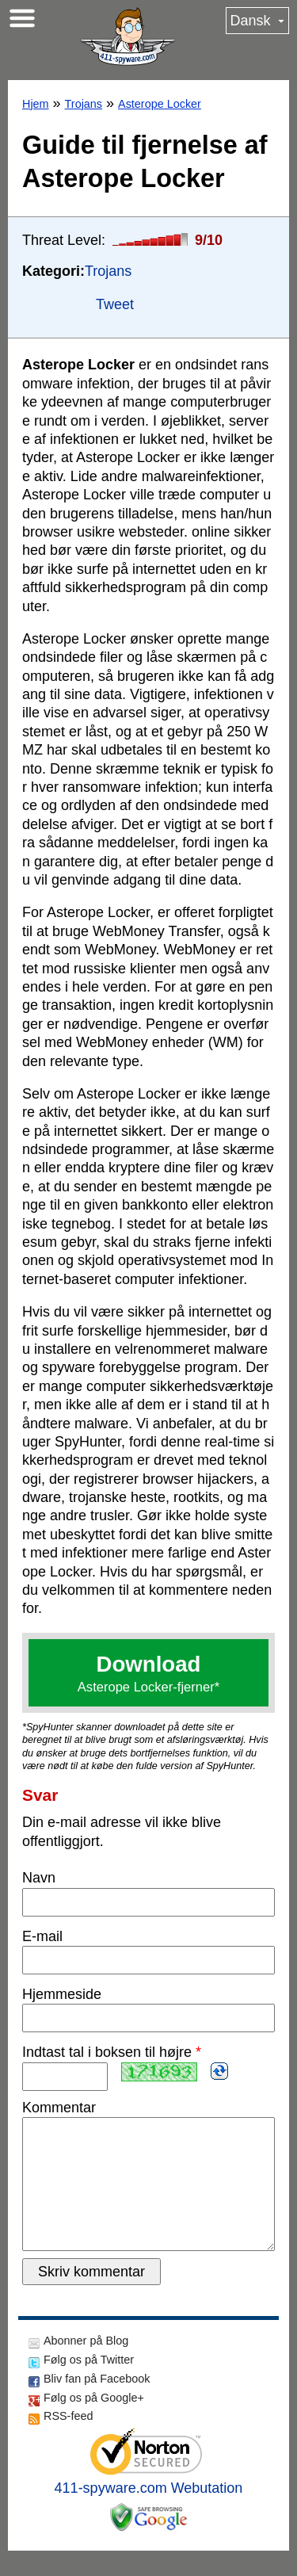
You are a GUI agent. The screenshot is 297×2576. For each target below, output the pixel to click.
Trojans (83, 103)
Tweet (115, 304)
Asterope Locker (159, 103)
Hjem (35, 103)
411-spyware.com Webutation (149, 2513)
